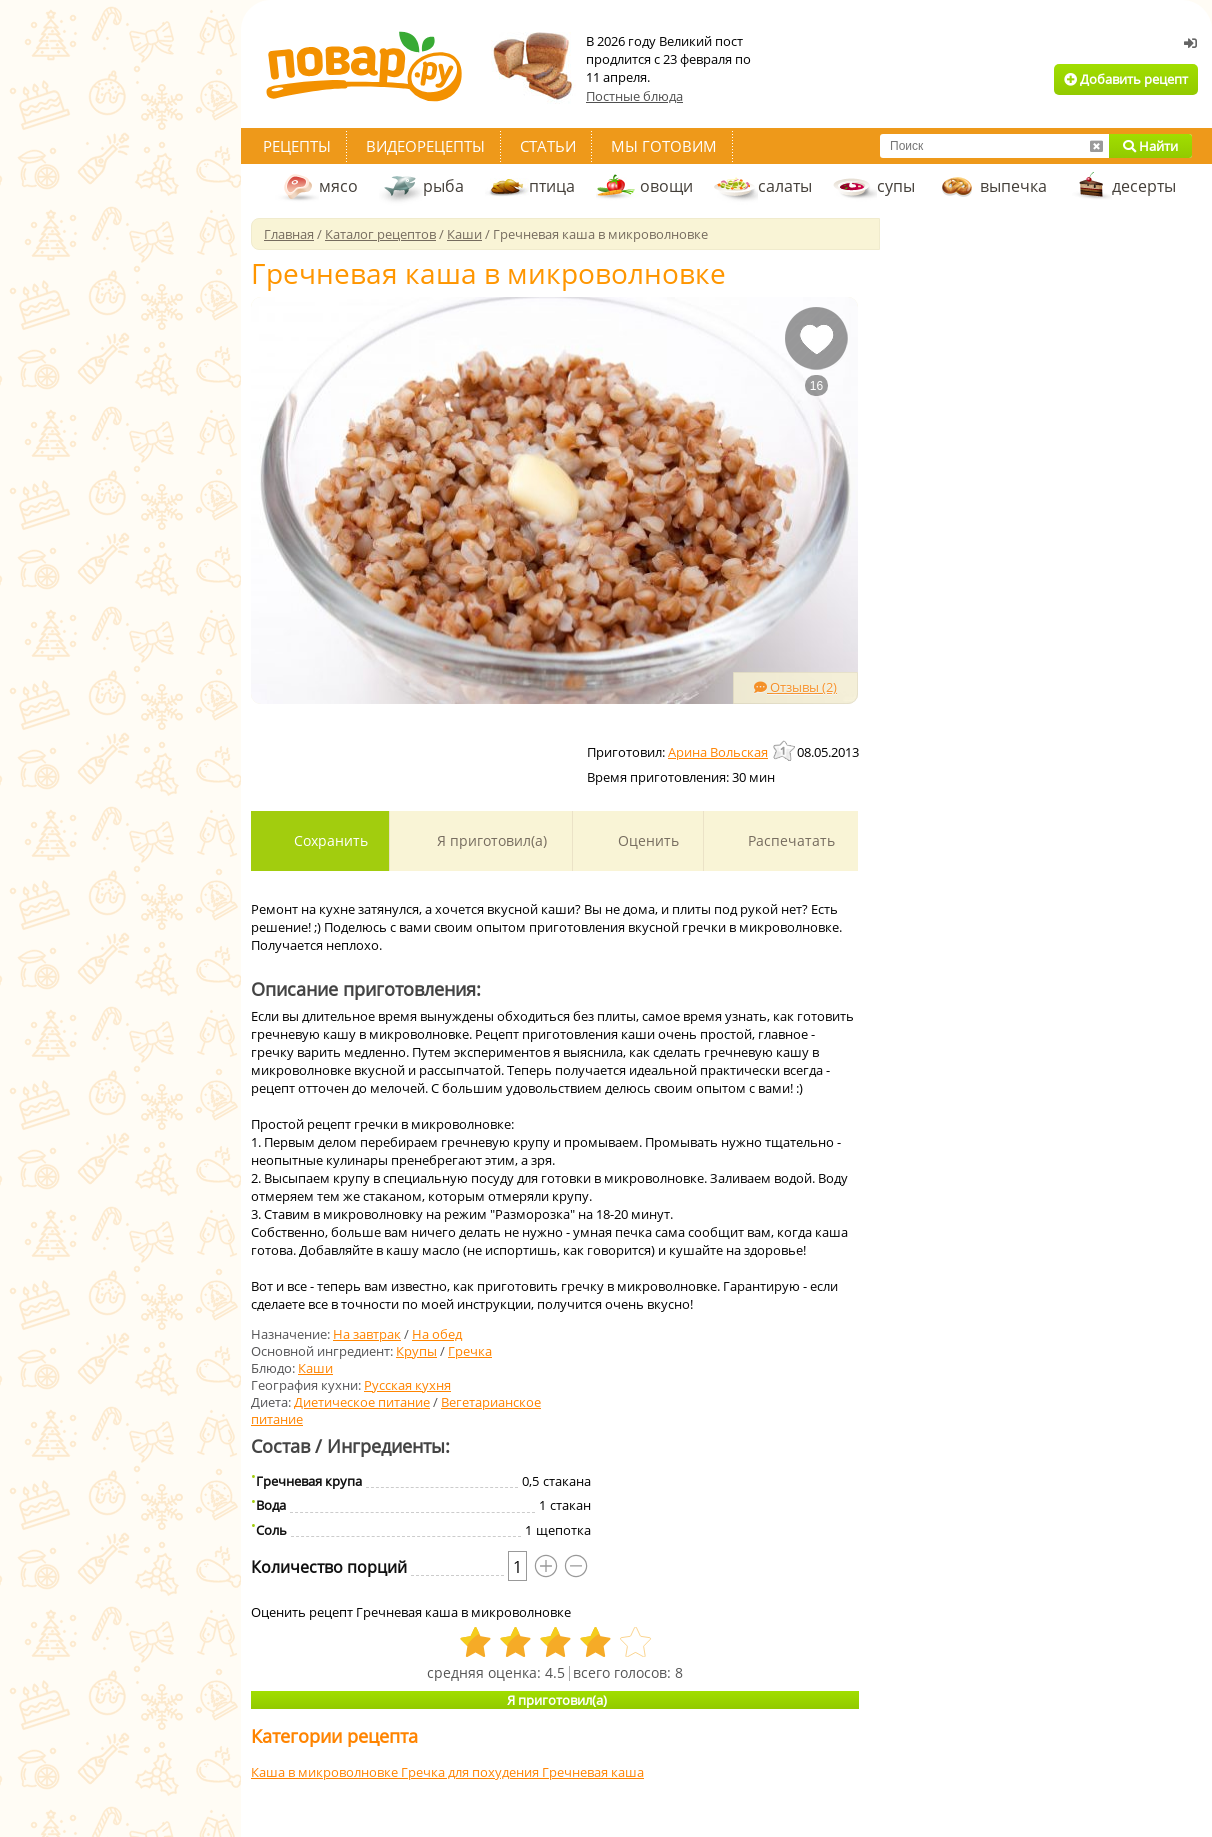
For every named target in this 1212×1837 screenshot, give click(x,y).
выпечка (1013, 186)
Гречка (470, 1351)
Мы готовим (664, 146)
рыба (443, 186)
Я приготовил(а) (490, 840)
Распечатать (789, 840)
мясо (338, 186)
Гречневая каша (593, 1772)
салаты (785, 186)
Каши (315, 1368)
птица (552, 186)
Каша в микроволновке (326, 1772)
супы (896, 186)
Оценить (646, 840)
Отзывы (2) (795, 687)
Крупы (416, 1351)
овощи (666, 186)
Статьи (548, 146)
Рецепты (297, 146)
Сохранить (329, 840)
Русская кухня (407, 1385)
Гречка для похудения (471, 1772)
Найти (1150, 146)
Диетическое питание (362, 1402)
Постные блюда (634, 96)
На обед (437, 1334)
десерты (1144, 186)
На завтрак (367, 1334)
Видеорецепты (425, 146)
